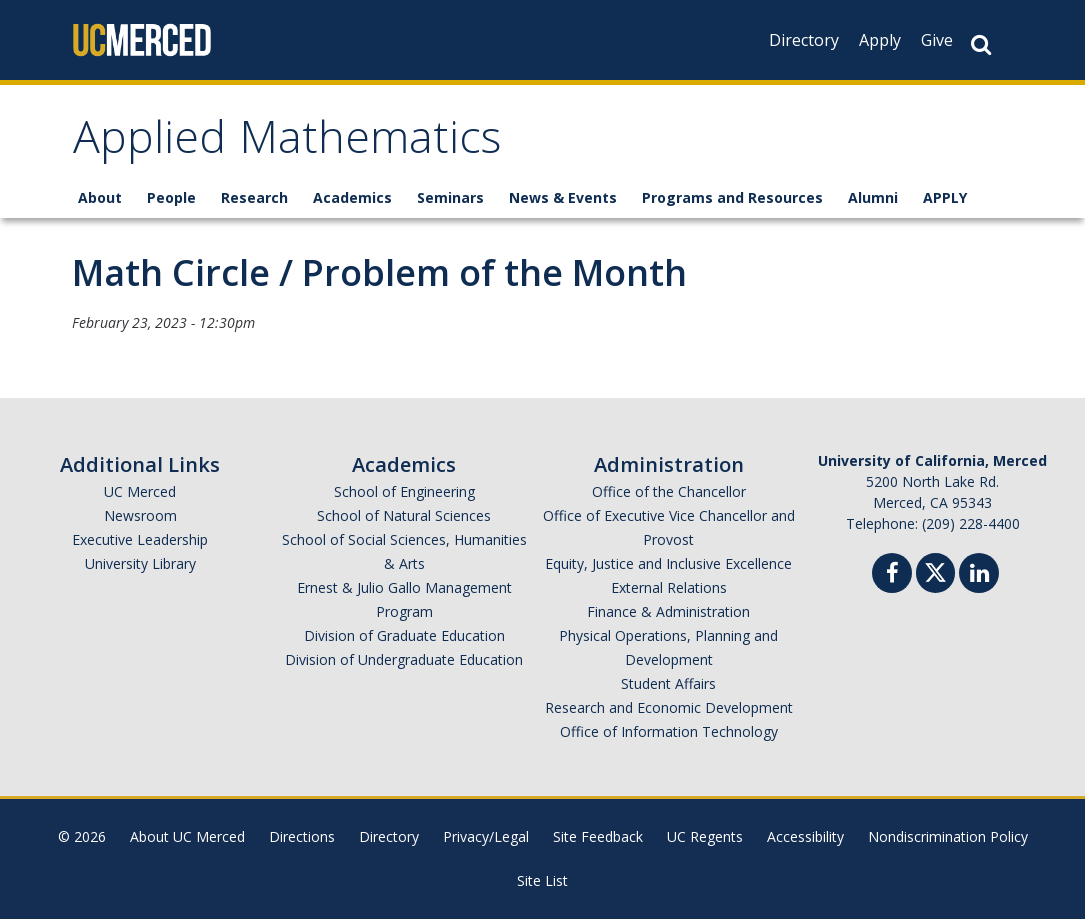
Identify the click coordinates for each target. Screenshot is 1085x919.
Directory (804, 40)
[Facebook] (892, 575)
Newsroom (140, 515)
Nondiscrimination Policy (948, 836)
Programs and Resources (732, 197)
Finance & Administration (668, 611)
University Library (140, 563)
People (171, 197)
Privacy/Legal (486, 836)
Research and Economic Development (669, 707)
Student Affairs (668, 683)
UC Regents (705, 836)
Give (937, 40)
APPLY (945, 197)
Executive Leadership (140, 539)
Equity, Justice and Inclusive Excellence (668, 563)
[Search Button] (981, 44)
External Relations (669, 587)
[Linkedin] (979, 575)
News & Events (563, 197)
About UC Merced (187, 836)
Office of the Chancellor (669, 491)
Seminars (450, 197)
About (100, 197)
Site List (542, 880)
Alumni (873, 197)
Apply (880, 40)
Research (254, 197)
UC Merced (140, 491)
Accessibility (805, 836)
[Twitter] (935, 570)
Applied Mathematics (287, 143)
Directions (302, 836)
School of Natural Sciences (404, 515)
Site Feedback (598, 836)
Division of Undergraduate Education (404, 659)
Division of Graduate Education (404, 635)
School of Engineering (404, 491)
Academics (352, 197)
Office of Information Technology (669, 731)
